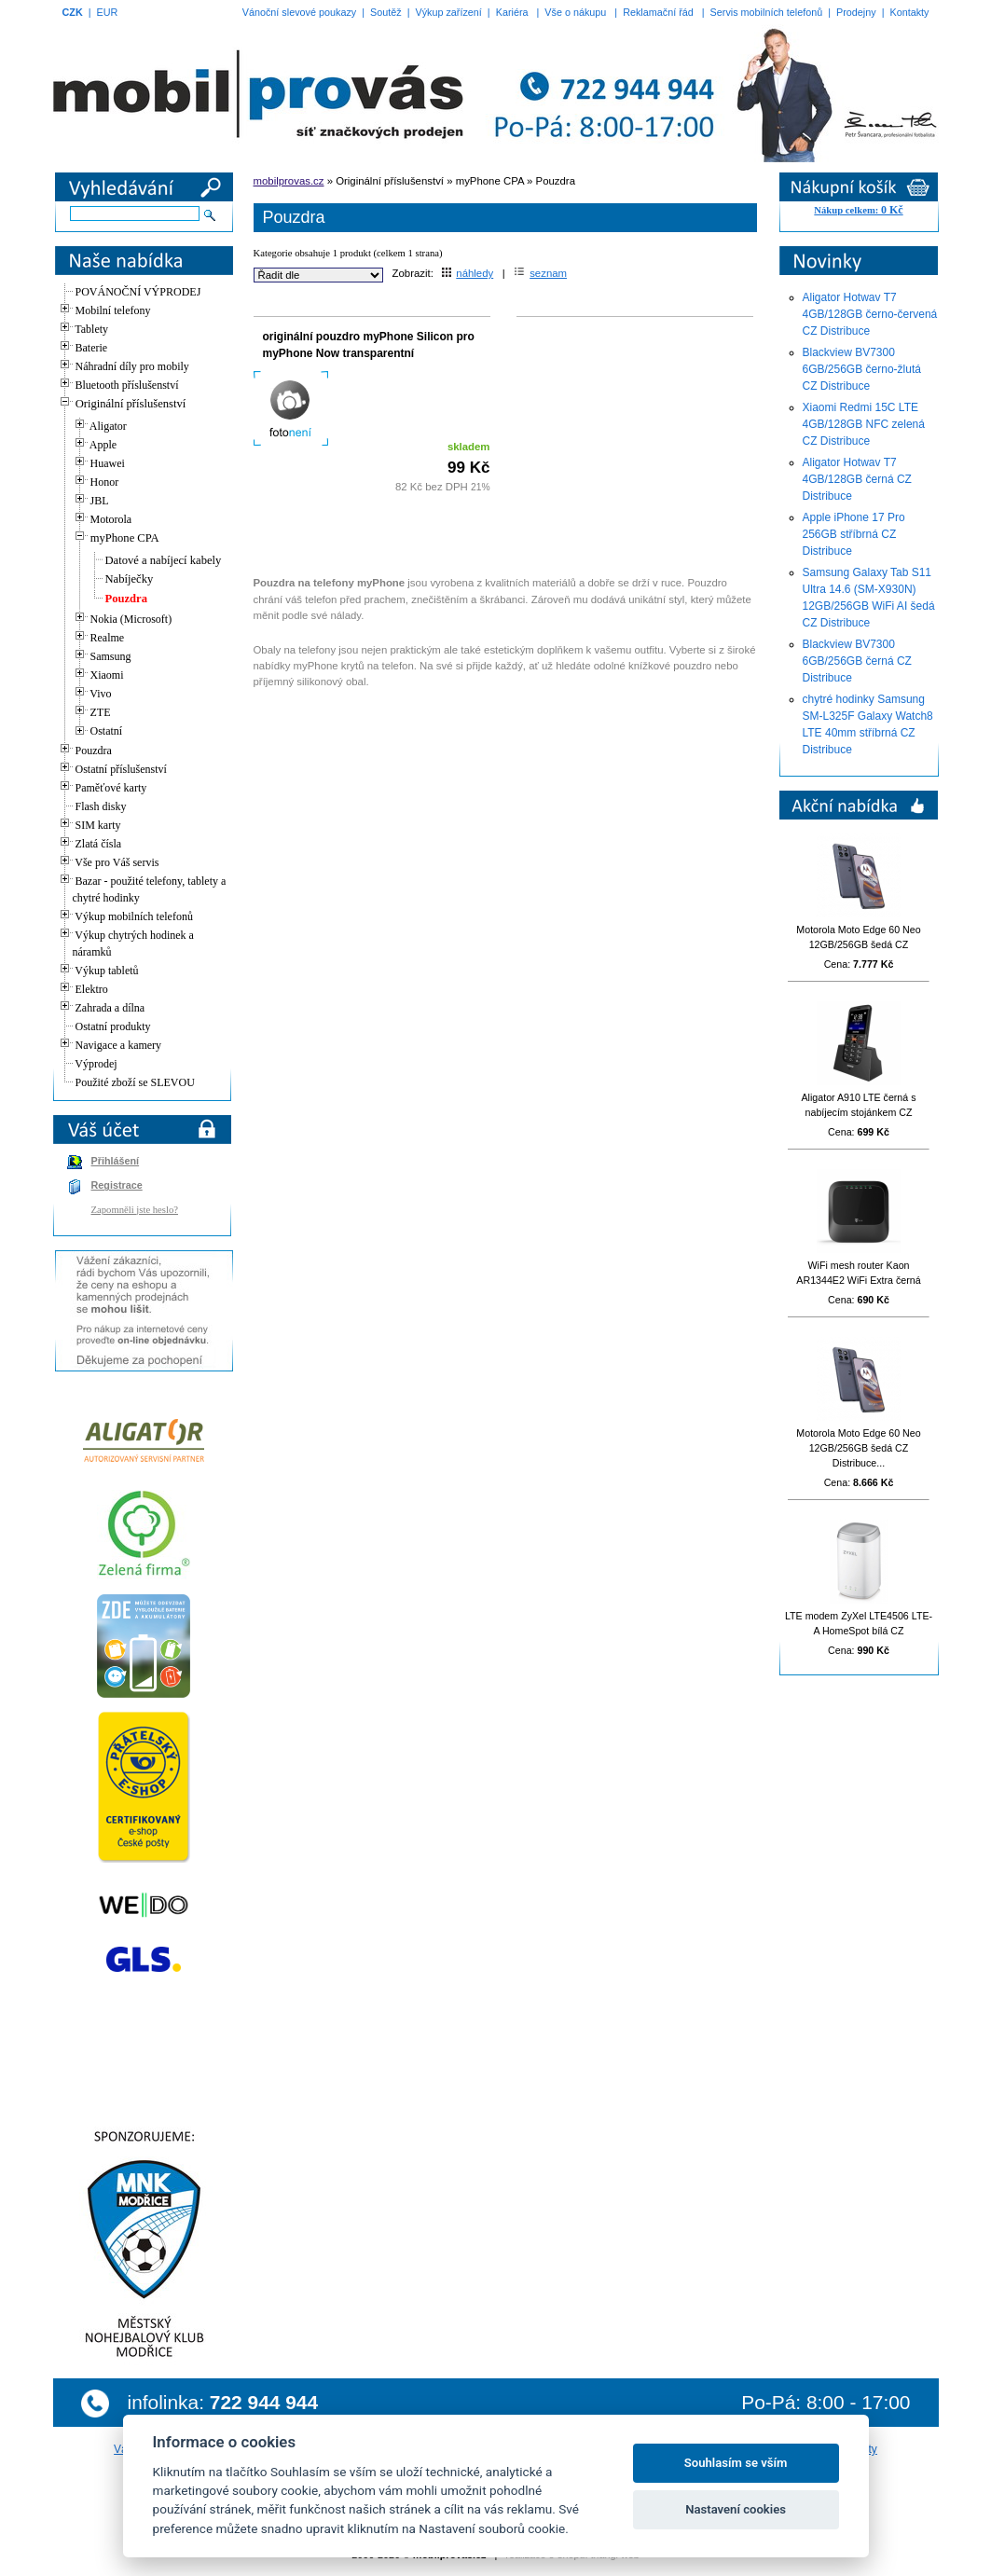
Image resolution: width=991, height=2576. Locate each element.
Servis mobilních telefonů (766, 12)
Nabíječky (129, 578)
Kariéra (512, 12)
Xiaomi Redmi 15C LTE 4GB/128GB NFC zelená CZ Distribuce (864, 424)
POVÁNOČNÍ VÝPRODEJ (138, 291)
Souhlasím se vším (736, 2463)
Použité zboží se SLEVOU (135, 1082)
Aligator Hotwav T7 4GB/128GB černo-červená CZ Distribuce (870, 314)
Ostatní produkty (113, 1026)
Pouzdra (126, 598)
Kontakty (909, 12)
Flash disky (101, 806)
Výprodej (96, 1063)
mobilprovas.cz (289, 180)
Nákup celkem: (858, 210)
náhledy (467, 273)
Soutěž (386, 12)
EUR (107, 12)
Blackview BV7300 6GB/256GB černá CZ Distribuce (857, 661)
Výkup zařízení (448, 12)
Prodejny (856, 12)
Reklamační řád (658, 12)
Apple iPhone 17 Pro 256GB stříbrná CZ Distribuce (854, 534)
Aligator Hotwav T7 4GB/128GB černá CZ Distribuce (857, 479)
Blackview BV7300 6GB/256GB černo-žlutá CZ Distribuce (862, 369)
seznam (540, 273)
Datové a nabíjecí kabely (163, 560)
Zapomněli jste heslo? (135, 1210)
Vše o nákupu (575, 12)
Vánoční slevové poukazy (299, 12)
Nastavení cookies (735, 2509)
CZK (72, 12)
